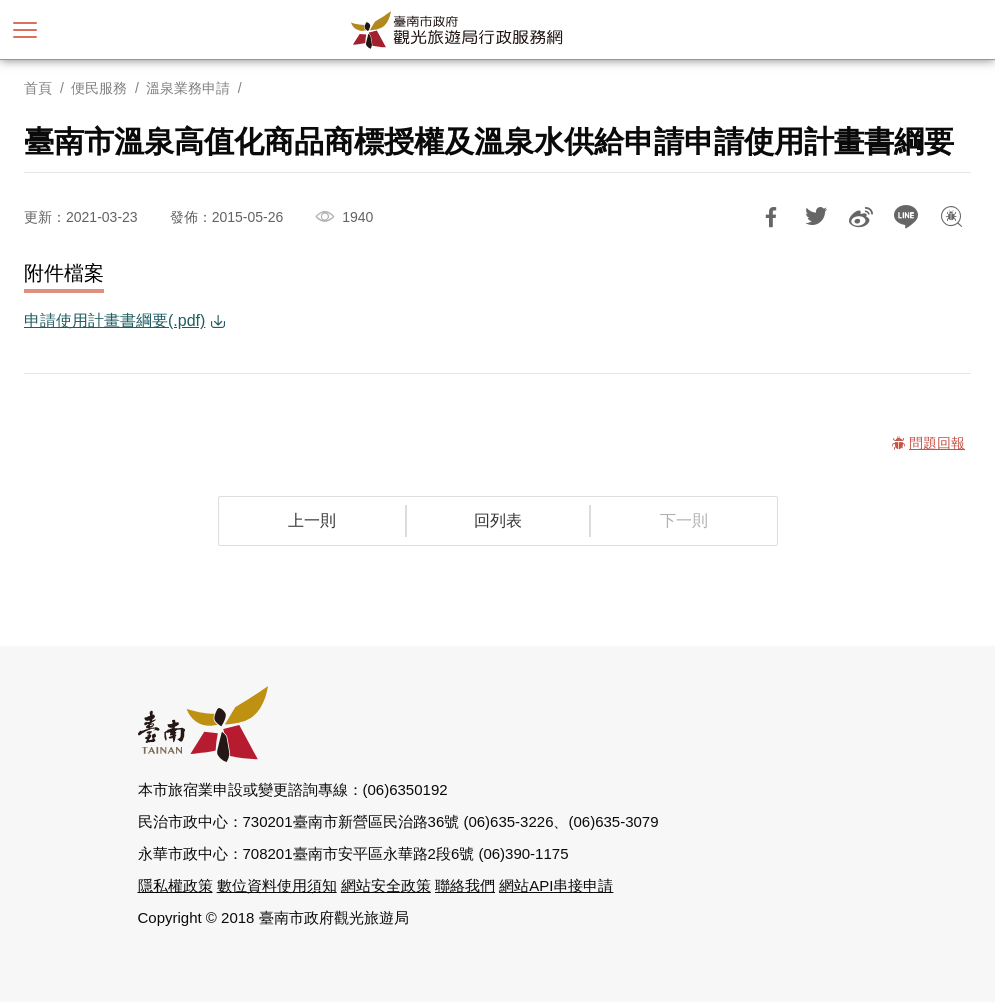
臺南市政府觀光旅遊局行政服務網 (498, 30)
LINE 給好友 (906, 217)
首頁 (38, 88)
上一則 (312, 520)
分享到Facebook (771, 217)
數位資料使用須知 (277, 885)
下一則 (684, 520)
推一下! (816, 217)
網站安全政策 (386, 885)
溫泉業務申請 (188, 88)
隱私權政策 (175, 885)
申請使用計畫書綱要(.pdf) (114, 320)
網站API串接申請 (556, 885)
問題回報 (951, 217)
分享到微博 (861, 217)
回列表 (498, 520)
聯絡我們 (465, 885)
